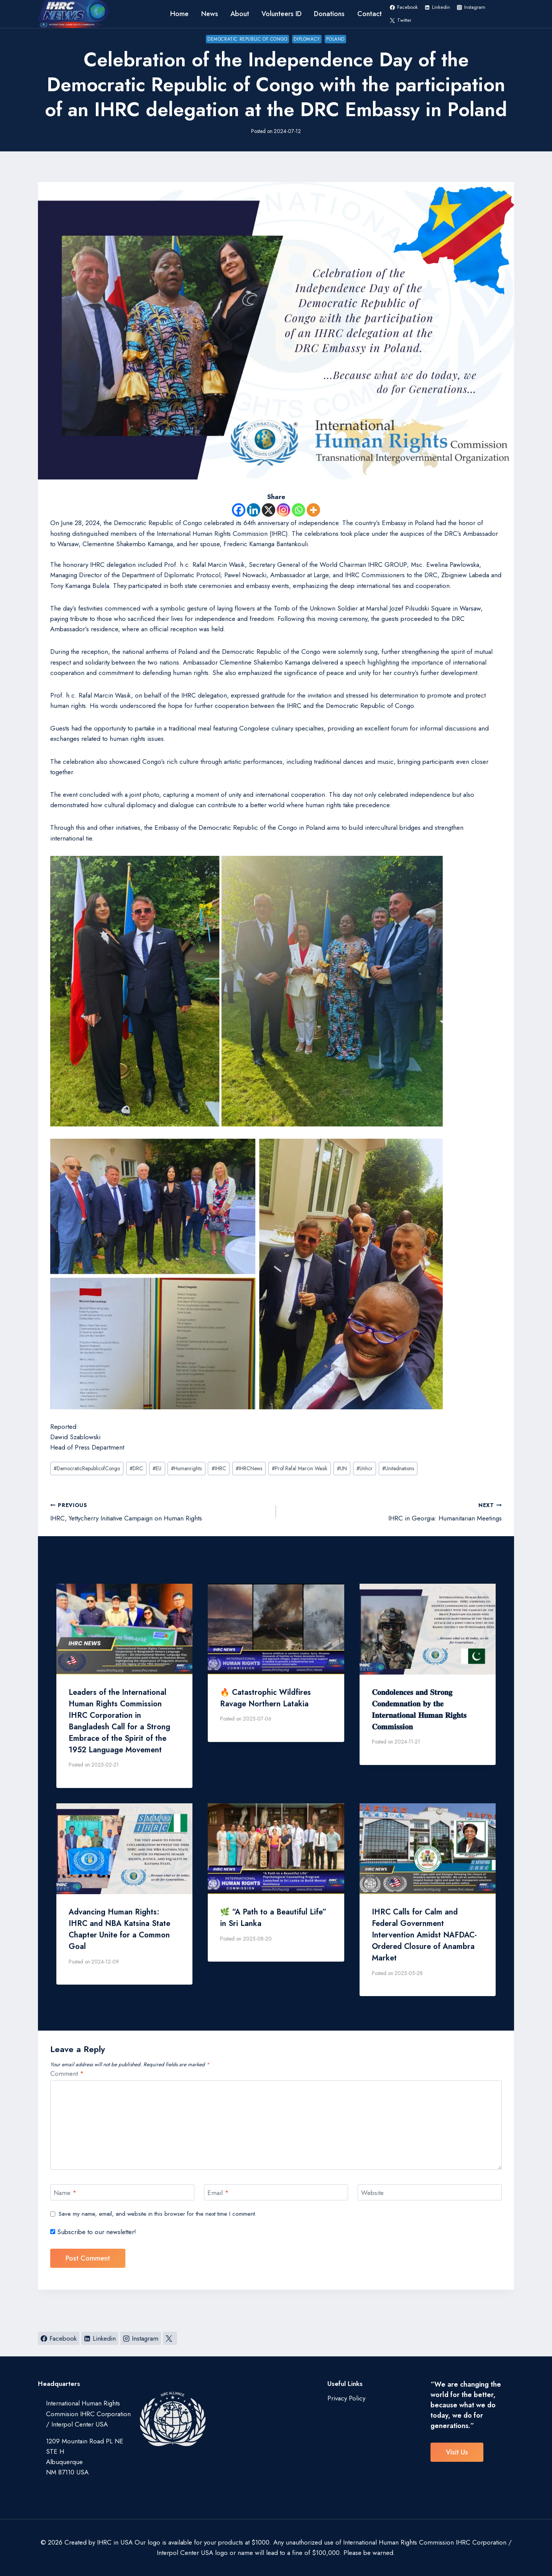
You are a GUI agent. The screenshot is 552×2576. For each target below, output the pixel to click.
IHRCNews (249, 1468)
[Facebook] (238, 510)
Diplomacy (307, 39)
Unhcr (364, 1468)
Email (218, 2193)
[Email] (276, 2192)
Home (179, 14)
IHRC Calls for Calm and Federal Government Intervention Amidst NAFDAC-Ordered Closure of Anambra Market (424, 1935)
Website (372, 2193)
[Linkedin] (253, 510)
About (239, 14)
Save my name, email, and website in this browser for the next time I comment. (157, 2214)
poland (335, 39)
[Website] (430, 2192)
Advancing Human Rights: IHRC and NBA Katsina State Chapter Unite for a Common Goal (119, 1929)
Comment (67, 2073)
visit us (457, 2452)
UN (342, 1468)
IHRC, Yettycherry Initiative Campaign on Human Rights (159, 1511)
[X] (268, 510)
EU (157, 1468)
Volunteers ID (281, 14)
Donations (329, 14)
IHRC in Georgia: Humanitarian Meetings (392, 1511)
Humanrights (186, 1468)
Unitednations (398, 1468)
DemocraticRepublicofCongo (87, 1468)
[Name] (122, 2192)
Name (65, 2193)
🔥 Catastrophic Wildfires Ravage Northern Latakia (265, 1698)
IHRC (219, 1468)
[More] (313, 510)
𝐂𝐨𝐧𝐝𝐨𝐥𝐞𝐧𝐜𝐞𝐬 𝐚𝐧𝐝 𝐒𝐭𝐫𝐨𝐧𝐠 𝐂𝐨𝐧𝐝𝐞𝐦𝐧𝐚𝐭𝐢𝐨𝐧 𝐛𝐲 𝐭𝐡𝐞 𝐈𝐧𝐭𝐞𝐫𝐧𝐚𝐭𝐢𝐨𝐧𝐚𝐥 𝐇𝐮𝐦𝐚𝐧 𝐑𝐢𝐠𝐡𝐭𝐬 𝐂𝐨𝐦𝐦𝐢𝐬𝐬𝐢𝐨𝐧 (419, 1709)
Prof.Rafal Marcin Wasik (299, 1468)
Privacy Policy (346, 2398)
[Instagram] (283, 510)
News (209, 14)
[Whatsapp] (298, 510)
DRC (136, 1468)
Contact (369, 14)
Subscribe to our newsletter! (93, 2232)
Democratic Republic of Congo (247, 39)
